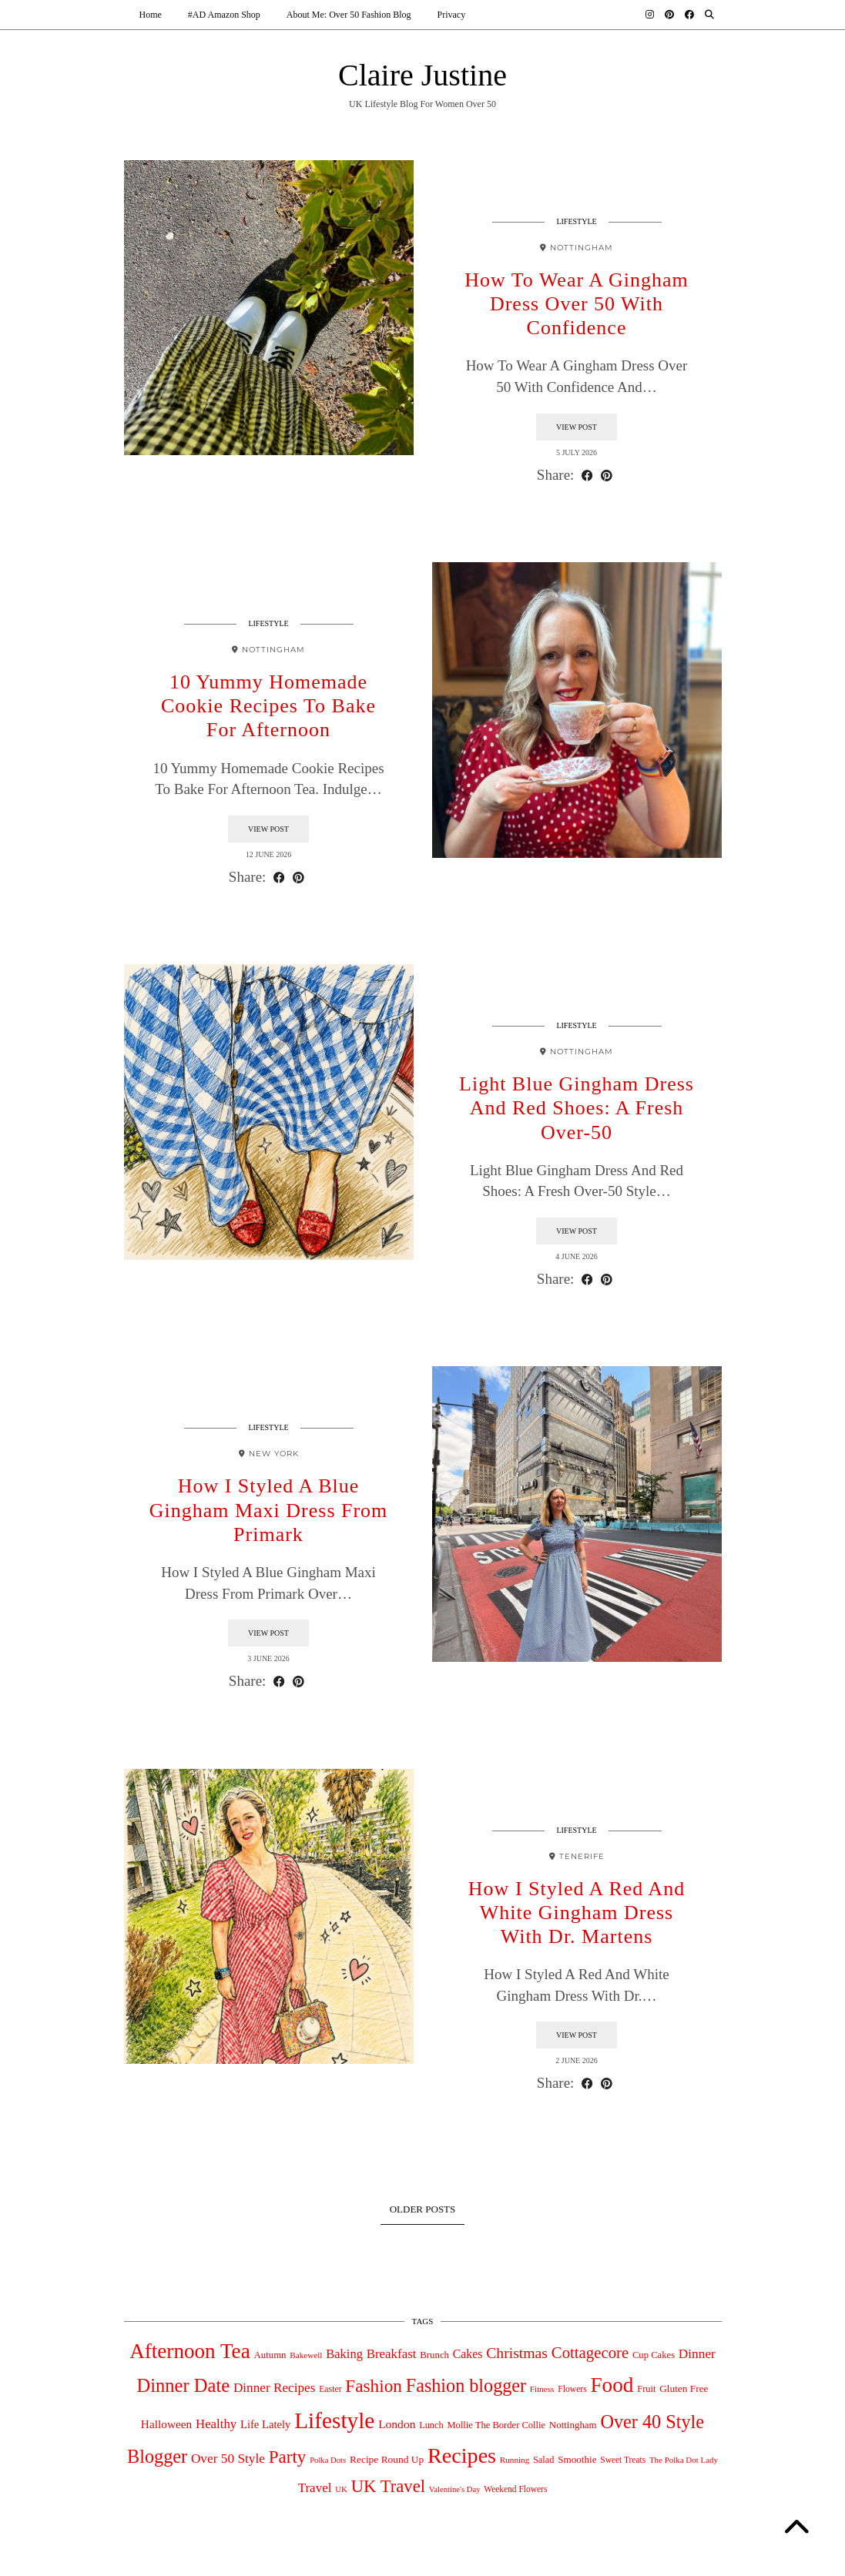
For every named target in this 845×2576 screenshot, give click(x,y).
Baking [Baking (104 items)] (344, 2356)
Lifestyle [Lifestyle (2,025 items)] (334, 2422)
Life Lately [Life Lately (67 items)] (265, 2426)
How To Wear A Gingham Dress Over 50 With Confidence (576, 305)
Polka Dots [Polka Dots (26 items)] (328, 2462)
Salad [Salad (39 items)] (543, 2462)
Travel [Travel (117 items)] (315, 2490)
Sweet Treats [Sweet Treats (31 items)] (622, 2462)
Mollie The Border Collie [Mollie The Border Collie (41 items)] (496, 2426)
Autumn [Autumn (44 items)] (269, 2357)
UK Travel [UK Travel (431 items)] (388, 2488)
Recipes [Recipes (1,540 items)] (462, 2458)
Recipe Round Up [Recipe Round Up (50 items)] (387, 2461)
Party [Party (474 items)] (288, 2459)
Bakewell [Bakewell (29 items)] (306, 2357)
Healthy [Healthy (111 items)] (216, 2425)
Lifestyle (576, 223)
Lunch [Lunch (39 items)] (431, 2426)
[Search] (709, 14)
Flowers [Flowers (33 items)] (572, 2391)
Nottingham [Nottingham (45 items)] (573, 2426)
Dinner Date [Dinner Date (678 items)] (183, 2387)
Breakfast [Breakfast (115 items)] (392, 2356)
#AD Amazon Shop (224, 14)
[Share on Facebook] (587, 476)
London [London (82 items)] (396, 2425)
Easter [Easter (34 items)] (330, 2391)
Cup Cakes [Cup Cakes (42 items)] (653, 2357)
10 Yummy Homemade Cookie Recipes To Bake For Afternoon (268, 707)
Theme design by (654, 2559)
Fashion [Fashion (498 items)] (373, 2387)
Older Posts (423, 2210)
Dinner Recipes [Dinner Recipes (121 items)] (274, 2389)
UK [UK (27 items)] (341, 2491)
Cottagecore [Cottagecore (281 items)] (590, 2354)
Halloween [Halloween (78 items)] (166, 2425)
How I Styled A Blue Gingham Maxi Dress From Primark (268, 1512)
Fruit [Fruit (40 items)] (646, 2390)
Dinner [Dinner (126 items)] (697, 2356)
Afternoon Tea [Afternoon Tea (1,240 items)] (189, 2353)
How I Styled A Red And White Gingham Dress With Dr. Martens (576, 1914)
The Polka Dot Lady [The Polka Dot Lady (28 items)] (683, 2462)
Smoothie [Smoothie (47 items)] (577, 2461)
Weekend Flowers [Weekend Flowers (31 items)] (515, 2491)
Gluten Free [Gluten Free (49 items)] (683, 2390)
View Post (576, 428)
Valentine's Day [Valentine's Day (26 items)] (455, 2491)
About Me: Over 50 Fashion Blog (349, 14)
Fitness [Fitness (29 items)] (542, 2390)
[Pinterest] (669, 14)
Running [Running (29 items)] (514, 2462)
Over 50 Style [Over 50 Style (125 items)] (228, 2461)
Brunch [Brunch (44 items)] (434, 2357)
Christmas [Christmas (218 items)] (517, 2355)
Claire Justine (422, 76)
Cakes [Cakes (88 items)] (468, 2356)
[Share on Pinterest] (606, 476)
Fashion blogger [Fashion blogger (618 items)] (466, 2387)
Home (150, 14)
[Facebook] (689, 14)
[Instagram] (649, 14)
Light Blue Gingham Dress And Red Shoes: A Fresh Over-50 (576, 1109)
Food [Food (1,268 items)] (611, 2386)
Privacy (452, 14)
